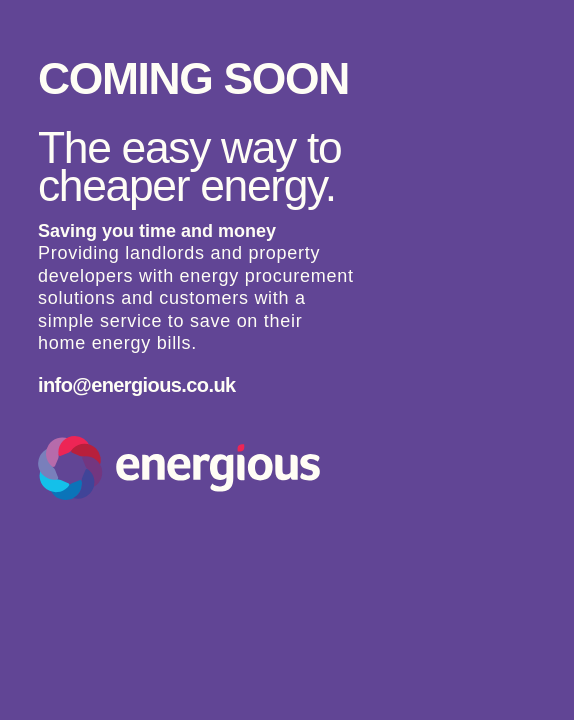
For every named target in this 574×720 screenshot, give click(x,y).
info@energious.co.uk (137, 385)
